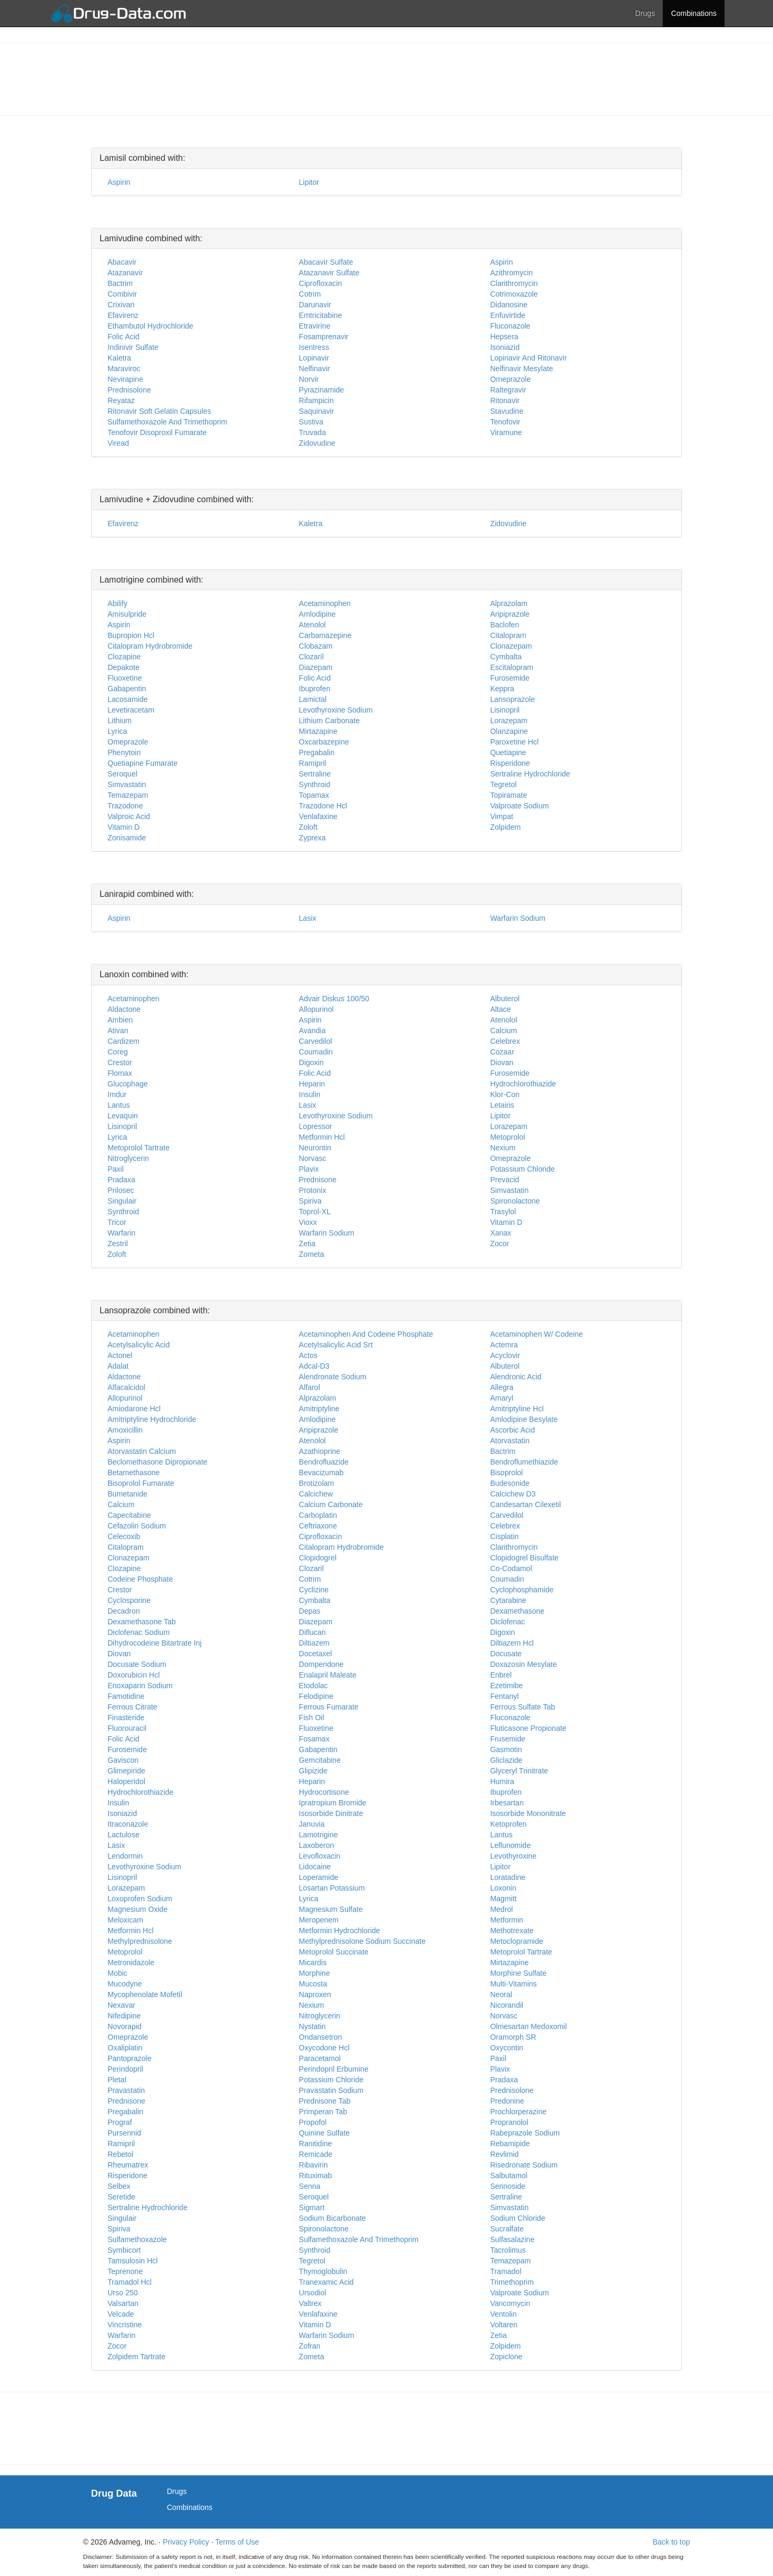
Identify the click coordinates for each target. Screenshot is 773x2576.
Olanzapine (509, 731)
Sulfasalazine (512, 2239)
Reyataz (121, 400)
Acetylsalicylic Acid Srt (335, 1344)
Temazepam (128, 795)
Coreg (118, 1052)
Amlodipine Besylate (524, 1419)
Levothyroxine (513, 1856)
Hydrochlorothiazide (523, 1084)
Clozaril (311, 656)
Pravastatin (126, 2090)
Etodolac (313, 1685)
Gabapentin (127, 688)
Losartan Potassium (332, 1888)
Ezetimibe (506, 1685)
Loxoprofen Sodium (140, 1898)
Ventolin (503, 2314)
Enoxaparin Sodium (140, 1685)
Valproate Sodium (519, 806)
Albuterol (505, 998)
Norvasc (312, 1158)
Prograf (120, 2122)
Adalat (118, 1366)
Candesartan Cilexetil (525, 1504)
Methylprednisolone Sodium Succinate (362, 1941)
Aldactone (124, 1009)
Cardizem (123, 1041)
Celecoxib (124, 1536)
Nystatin (312, 2026)
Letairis (502, 1105)
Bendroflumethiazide (524, 1462)
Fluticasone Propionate (528, 1728)
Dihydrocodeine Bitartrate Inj (155, 1643)
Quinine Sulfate (324, 2133)
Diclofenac (507, 1621)
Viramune (506, 432)
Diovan (502, 1062)
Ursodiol (312, 2292)
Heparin (312, 1084)
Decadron (124, 1611)
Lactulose (123, 1834)
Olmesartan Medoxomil (528, 2026)
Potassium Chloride (522, 1169)
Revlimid (504, 2154)
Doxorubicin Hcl (134, 1675)
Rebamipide (510, 2143)
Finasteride (126, 1717)
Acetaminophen (324, 603)
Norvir (308, 379)
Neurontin (315, 1147)
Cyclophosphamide (522, 1589)
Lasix (307, 918)
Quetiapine (508, 752)
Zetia (307, 1243)
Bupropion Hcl (131, 635)
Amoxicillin (125, 1430)
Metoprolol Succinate (333, 1952)
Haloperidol (126, 1781)
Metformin (506, 1920)
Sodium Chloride (518, 2218)
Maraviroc (124, 368)
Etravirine (314, 326)
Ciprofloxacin (320, 283)
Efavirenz (123, 315)
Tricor (117, 1222)
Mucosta (313, 1984)
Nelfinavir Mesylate (521, 368)
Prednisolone (129, 390)
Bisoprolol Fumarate (141, 1483)
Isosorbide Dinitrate (331, 1813)
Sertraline (315, 774)
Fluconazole (510, 326)
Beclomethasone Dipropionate (158, 1462)
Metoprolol (507, 1137)
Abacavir (122, 262)
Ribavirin (313, 2165)
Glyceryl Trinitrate (519, 1771)
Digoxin (311, 1062)
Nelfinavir (314, 368)
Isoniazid (505, 347)
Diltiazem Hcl (512, 1643)
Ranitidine (315, 2143)
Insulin (309, 1094)
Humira (502, 1781)
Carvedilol (315, 1041)
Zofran (309, 2346)
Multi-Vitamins (513, 1984)
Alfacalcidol (126, 1387)
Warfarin (121, 1233)
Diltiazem (314, 1643)
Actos (308, 1355)
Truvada (312, 432)
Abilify (117, 603)
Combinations (694, 13)
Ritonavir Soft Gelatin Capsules (159, 411)
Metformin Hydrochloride (339, 1930)
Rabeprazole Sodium (525, 2133)
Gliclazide (506, 1760)
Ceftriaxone (318, 1526)
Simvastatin (127, 784)
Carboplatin (318, 1515)
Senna (309, 2186)
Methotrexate (512, 1930)
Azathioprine (319, 1451)
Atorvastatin (510, 1440)
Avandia (312, 1030)
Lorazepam (509, 720)
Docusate (506, 1653)
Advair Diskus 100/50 (334, 998)
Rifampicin (316, 400)
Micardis (312, 1962)
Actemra (504, 1344)
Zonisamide (127, 837)
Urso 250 (123, 2292)
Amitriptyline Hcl (517, 1408)
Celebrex (505, 1041)
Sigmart (311, 2207)
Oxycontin (506, 2047)
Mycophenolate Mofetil (145, 1994)
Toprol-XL (315, 1211)
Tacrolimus (508, 2250)
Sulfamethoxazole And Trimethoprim (167, 422)
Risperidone (510, 763)
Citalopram (508, 635)
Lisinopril (505, 710)
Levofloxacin (319, 1856)
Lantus (119, 1105)
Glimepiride (126, 1771)
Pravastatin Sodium (331, 2090)
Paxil (116, 1169)
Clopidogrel (317, 1557)
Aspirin (119, 182)
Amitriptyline (319, 1408)
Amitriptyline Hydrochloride (152, 1419)
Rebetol (120, 2154)
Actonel (120, 1355)
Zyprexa (312, 837)
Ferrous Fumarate (328, 1707)
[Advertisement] (386, 78)
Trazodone (125, 806)
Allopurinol (316, 1009)
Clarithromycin (514, 283)
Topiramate (508, 795)
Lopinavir (314, 358)
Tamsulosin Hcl (133, 2260)
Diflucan (312, 1632)
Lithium (119, 720)
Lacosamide (128, 699)
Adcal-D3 (314, 1366)
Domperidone (321, 1664)
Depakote (123, 667)
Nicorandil (506, 2005)
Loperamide (318, 1877)
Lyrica (117, 731)
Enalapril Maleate (327, 1675)
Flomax (120, 1073)
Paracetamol (320, 2058)
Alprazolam (509, 603)
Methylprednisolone (140, 1941)
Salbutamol (509, 2175)
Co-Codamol (511, 1568)
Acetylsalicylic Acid (139, 1344)
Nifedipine (124, 2015)
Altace (500, 1009)
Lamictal (312, 699)
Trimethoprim (512, 2282)
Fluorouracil (127, 1728)
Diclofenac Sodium (139, 1632)
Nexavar (121, 2005)
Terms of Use (237, 2542)
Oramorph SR (513, 2037)
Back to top (671, 2542)
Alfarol (309, 1387)
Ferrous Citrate (132, 1707)
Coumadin (316, 1052)
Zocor (499, 1243)
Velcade (121, 2314)
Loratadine (507, 1877)
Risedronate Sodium (524, 2165)
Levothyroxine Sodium (336, 710)
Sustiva (311, 422)
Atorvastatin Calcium (142, 1451)
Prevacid (504, 1179)
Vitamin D (123, 827)
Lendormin (125, 1856)
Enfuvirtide (507, 315)
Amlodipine (317, 614)
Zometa (311, 1254)
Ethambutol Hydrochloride (150, 326)
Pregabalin (316, 752)
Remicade (315, 2154)
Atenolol (312, 624)
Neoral (501, 1994)
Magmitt (503, 1898)
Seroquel (122, 774)
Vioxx (308, 1222)
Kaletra (119, 358)
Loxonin (503, 1888)
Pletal (117, 2079)
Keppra (502, 688)
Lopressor (315, 1126)
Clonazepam (511, 646)
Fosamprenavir (323, 336)
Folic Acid (123, 336)
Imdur (117, 1094)
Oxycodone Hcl (324, 2047)
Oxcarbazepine (324, 742)
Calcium (503, 1030)
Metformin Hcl (321, 1137)
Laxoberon (316, 1845)
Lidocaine (315, 1866)
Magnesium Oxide (138, 1909)
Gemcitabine (320, 1760)
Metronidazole (131, 1962)
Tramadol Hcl (130, 2282)
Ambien (120, 1020)
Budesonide (510, 1483)
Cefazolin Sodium (137, 1526)
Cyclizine (313, 1589)
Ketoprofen (508, 1824)
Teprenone (125, 2271)
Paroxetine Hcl (514, 742)
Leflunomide (510, 1845)
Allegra (502, 1387)
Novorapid (125, 2026)
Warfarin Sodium (518, 918)
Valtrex (310, 2303)
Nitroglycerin (128, 1158)
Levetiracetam (131, 710)
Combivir (122, 294)
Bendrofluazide (323, 1462)
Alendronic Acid (516, 1376)
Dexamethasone (517, 1611)
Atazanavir (125, 272)
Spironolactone (515, 1201)
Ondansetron (320, 2037)
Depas (309, 1611)
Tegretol (503, 784)
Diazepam (315, 667)
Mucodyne (125, 1984)
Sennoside (507, 2186)
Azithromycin (511, 272)
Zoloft (308, 827)
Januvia (311, 1824)
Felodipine (316, 1696)
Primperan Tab (323, 2111)
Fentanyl (504, 1696)
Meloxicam (125, 1920)
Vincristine (125, 2324)
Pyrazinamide (321, 390)
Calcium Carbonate (331, 1504)
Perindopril (125, 2069)
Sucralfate (507, 2229)
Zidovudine (317, 443)
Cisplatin (504, 1536)
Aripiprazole (510, 614)
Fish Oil (311, 1717)
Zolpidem (505, 827)
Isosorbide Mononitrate (528, 1813)
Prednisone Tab (324, 2101)
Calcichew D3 (513, 1494)
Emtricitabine (320, 315)
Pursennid (124, 2133)
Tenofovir (505, 422)
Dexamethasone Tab (142, 1621)
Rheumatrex (128, 2165)
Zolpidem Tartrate (137, 2356)
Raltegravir (508, 390)
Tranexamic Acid (326, 2282)
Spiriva (310, 1201)
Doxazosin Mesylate (523, 1664)
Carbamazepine (325, 635)
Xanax (501, 1233)
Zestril (118, 1243)
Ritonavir (505, 400)
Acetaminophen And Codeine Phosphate (366, 1334)
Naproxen (315, 1994)
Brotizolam (316, 1483)
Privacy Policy (186, 2542)
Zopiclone (506, 2356)
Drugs (645, 13)
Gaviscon (123, 1760)
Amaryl (502, 1398)
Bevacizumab (321, 1472)
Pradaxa (121, 1179)
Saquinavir (316, 411)
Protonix (312, 1190)
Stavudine (506, 411)
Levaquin (123, 1115)
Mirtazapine (318, 731)
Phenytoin (124, 752)
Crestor (120, 1062)
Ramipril (312, 763)
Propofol (312, 2122)
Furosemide (510, 678)
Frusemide (507, 1739)
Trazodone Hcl (323, 806)
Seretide (121, 2197)
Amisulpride (127, 614)
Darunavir (315, 304)
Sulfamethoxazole (137, 2239)
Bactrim (120, 283)
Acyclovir (505, 1355)
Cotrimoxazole (514, 294)
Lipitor (309, 182)
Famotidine (126, 1696)
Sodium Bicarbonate (332, 2218)
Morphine (314, 1973)
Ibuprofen (314, 688)
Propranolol (509, 2122)
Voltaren (503, 2324)
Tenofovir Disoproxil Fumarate (157, 432)
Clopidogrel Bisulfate (524, 1557)
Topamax (314, 795)
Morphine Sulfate (518, 1973)
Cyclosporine (129, 1600)
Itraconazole (128, 1824)
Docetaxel (315, 1653)
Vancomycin (510, 2303)
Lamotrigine (318, 1834)
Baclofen (504, 624)
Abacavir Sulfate (326, 262)
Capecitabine (129, 1515)
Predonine (507, 2101)
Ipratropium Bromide (332, 1802)
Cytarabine (508, 1600)
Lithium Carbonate (329, 720)
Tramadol (506, 2271)
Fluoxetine (125, 678)
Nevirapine (125, 379)
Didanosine (509, 304)
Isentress (314, 347)
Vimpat (501, 816)
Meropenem (319, 1920)
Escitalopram (511, 667)
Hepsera (504, 336)
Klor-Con (505, 1094)
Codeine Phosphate (140, 1579)
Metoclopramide (517, 1941)
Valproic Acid (129, 816)
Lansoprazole (512, 699)
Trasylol (503, 1211)
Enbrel (501, 1675)
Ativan (118, 1030)
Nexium (502, 1147)
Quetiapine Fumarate (143, 763)
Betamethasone (134, 1472)
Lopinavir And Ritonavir (528, 358)
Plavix (308, 1169)
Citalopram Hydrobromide (150, 646)
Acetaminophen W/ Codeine (536, 1334)
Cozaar (502, 1052)
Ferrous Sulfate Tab (522, 1707)
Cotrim (309, 294)
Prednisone (317, 1179)
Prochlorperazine (518, 2111)
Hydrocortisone (324, 1792)
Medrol (501, 1909)
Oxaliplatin (125, 2047)
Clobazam (315, 646)
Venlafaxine (318, 816)
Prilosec (121, 1190)
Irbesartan (507, 1802)
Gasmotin (506, 1749)
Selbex (119, 2186)
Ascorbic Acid (512, 1430)
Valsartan (123, 2303)
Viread (118, 443)
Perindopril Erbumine (333, 2069)
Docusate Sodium (137, 1664)
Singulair (122, 1201)
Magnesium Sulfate (331, 1909)
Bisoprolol (506, 1472)
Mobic (117, 1973)
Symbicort (124, 2250)
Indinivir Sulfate (133, 347)
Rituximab (315, 2175)
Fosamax (314, 1739)
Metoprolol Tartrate (138, 1147)
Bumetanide (127, 1494)
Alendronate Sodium (332, 1376)
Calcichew (316, 1494)
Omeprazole (510, 379)
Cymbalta (506, 656)
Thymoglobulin (323, 2271)
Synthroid (314, 784)
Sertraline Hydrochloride (530, 774)
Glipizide (313, 1771)
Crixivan (121, 304)
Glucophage (128, 1084)
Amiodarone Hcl (134, 1408)
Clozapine (124, 656)
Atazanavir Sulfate (329, 272)
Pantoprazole (130, 2058)
